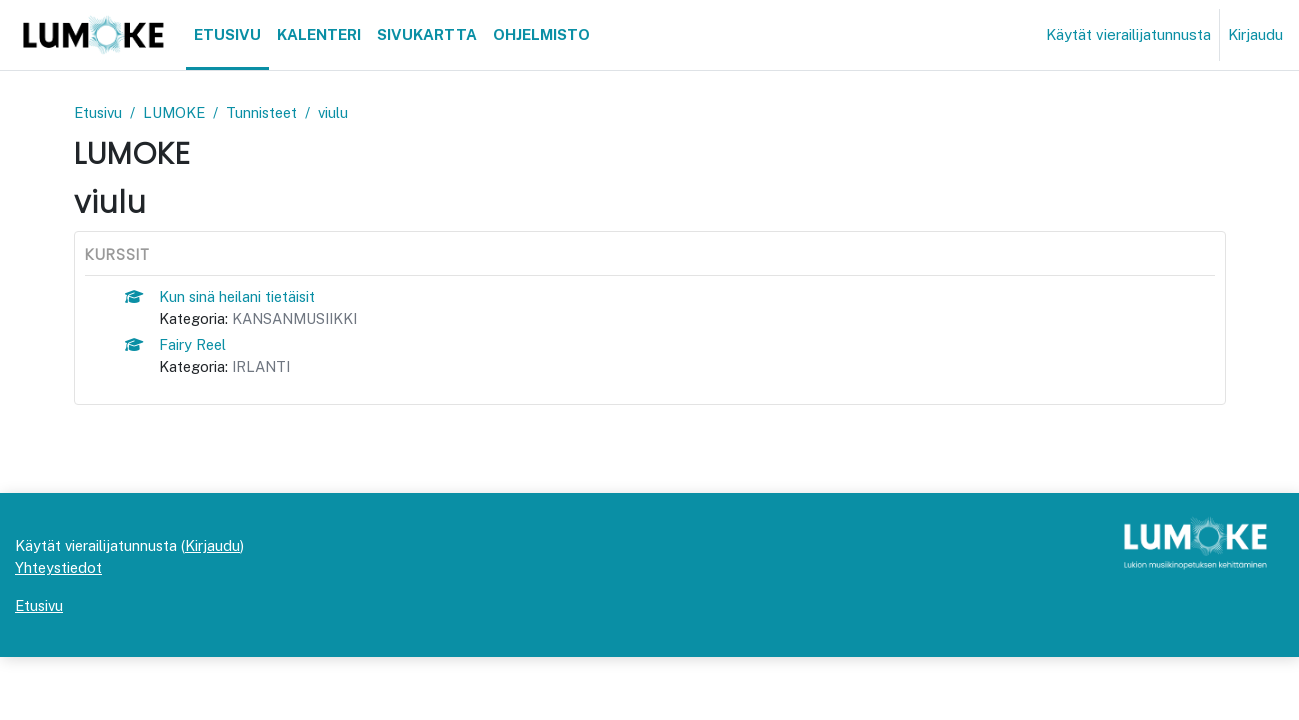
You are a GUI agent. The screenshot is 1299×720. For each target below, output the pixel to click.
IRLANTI (264, 368)
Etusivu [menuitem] (227, 34)
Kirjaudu (1255, 34)
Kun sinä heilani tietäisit (239, 297)
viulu (342, 112)
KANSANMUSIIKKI (300, 319)
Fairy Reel (193, 346)
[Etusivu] (93, 35)
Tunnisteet (269, 112)
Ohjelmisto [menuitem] (541, 34)
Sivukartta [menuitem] (427, 34)
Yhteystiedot (60, 629)
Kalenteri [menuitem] (319, 34)
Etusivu (99, 112)
